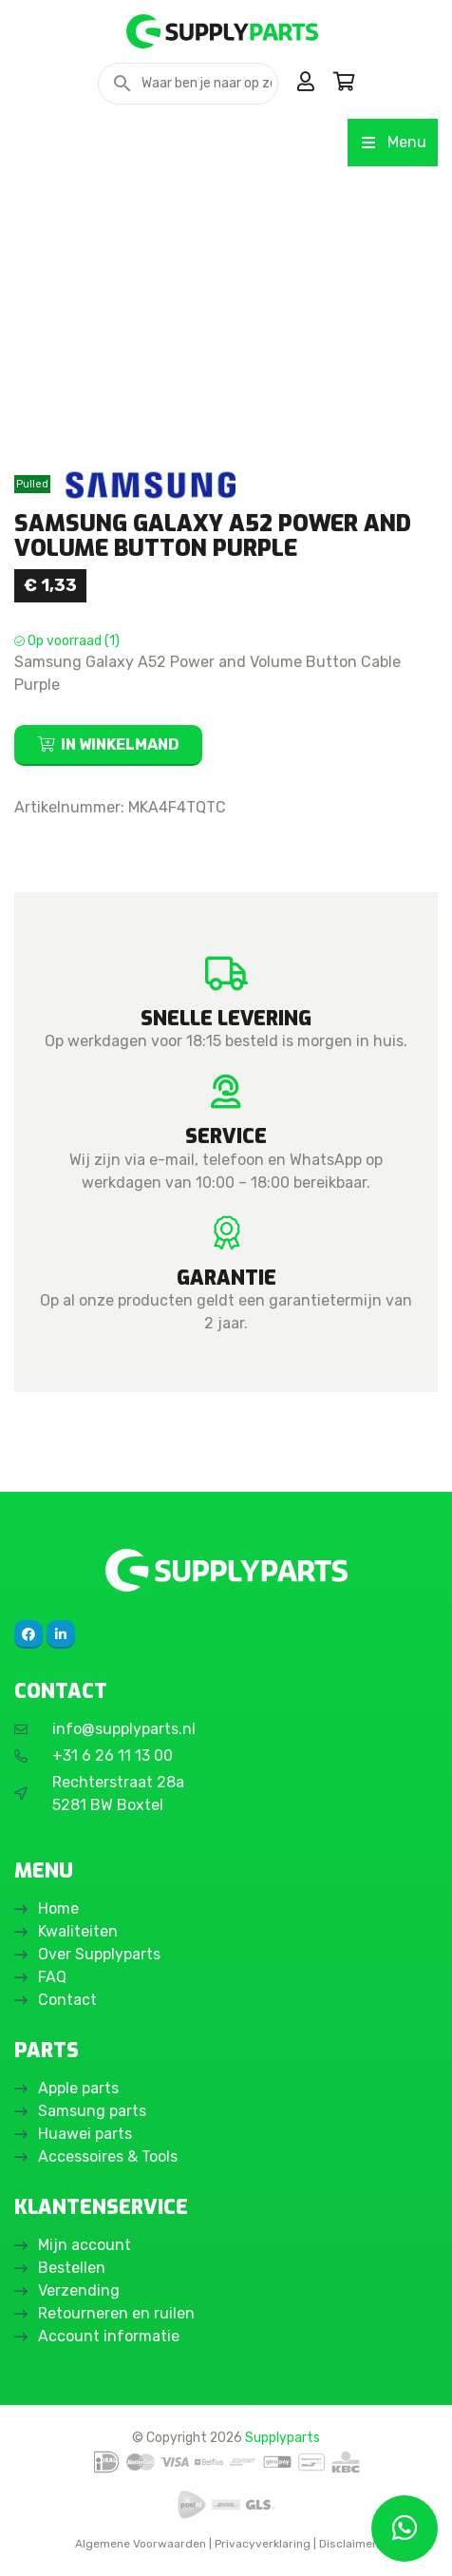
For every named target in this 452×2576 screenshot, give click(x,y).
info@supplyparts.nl (124, 1729)
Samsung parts (92, 2111)
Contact (67, 2000)
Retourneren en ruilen (116, 2313)
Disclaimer (348, 2543)
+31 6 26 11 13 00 (112, 1755)
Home (58, 1908)
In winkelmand (120, 744)
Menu (392, 142)
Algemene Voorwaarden (140, 2543)
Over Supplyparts (99, 1954)
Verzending (79, 2290)
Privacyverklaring (263, 2543)
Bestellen (71, 2268)
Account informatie (108, 2336)
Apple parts (78, 2088)
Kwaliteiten (78, 1931)
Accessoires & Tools (108, 2156)
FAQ (52, 1977)
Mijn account (84, 2245)
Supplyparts (282, 2437)
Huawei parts (85, 2134)
